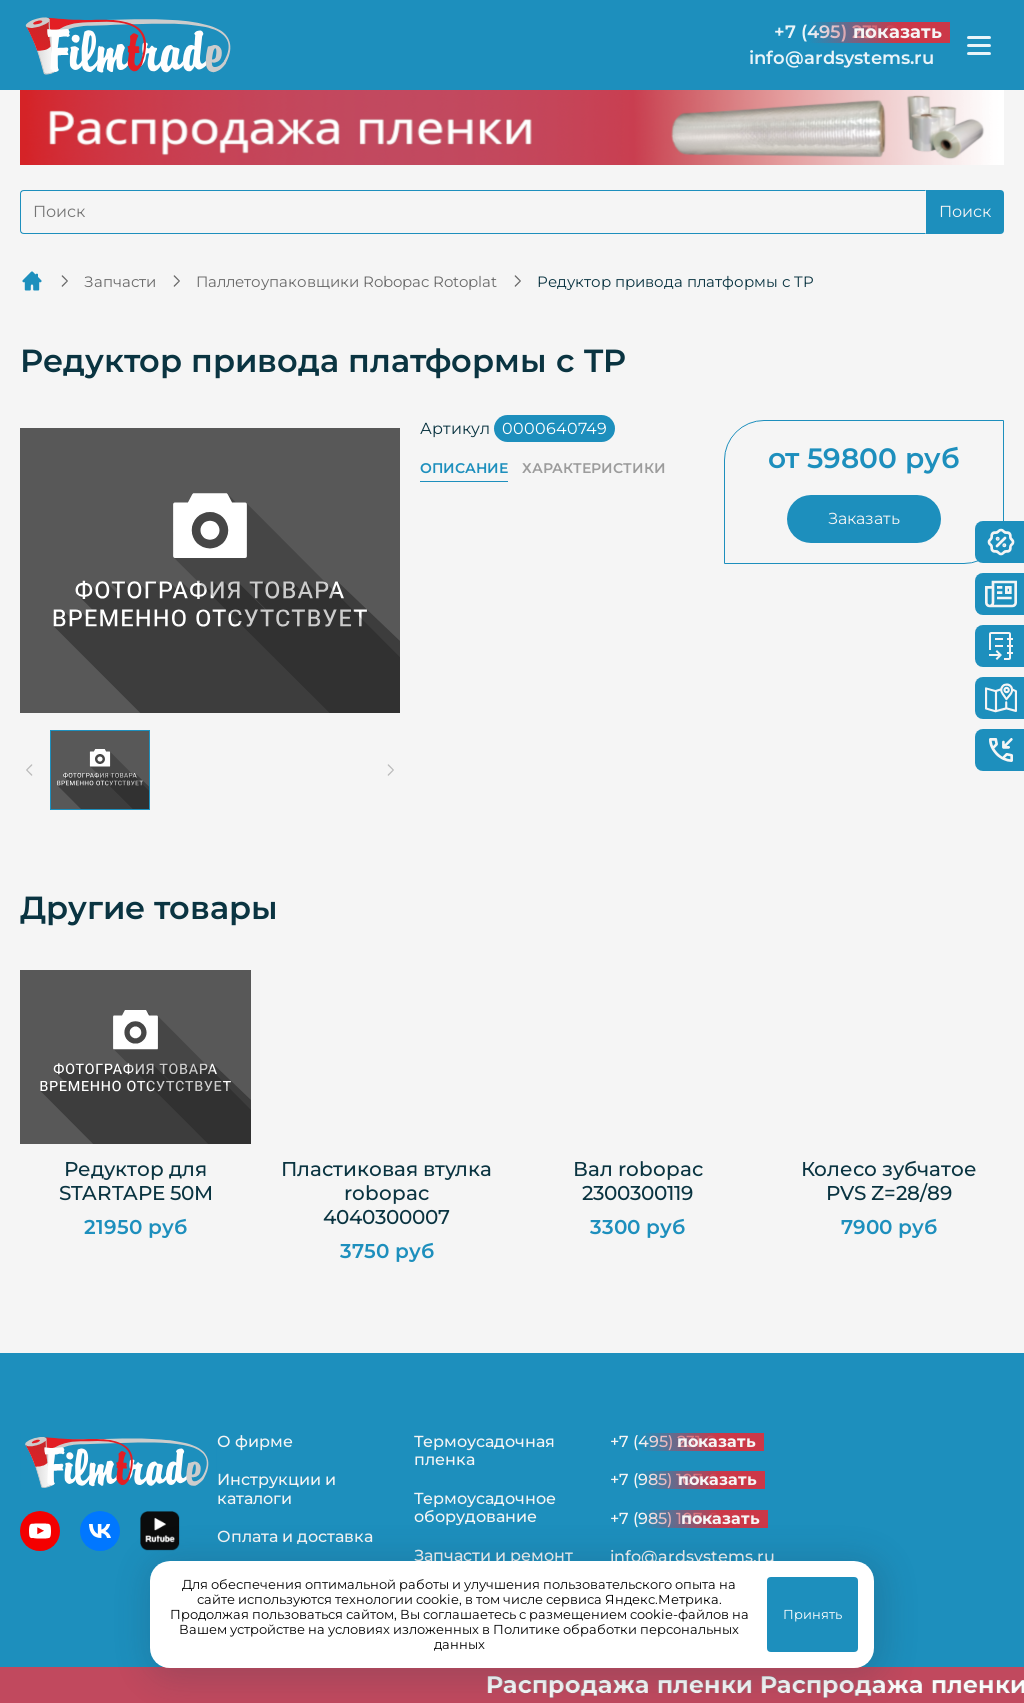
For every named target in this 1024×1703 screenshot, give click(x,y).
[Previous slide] (30, 770)
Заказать (864, 518)
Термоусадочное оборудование (485, 1507)
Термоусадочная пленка (484, 1450)
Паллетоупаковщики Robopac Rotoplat (346, 281)
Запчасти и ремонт (493, 1555)
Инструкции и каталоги (276, 1488)
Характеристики (594, 468)
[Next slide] (390, 770)
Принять (812, 1614)
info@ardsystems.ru (841, 58)
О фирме (255, 1441)
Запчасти (120, 281)
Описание (464, 468)
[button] (100, 770)
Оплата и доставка (295, 1536)
